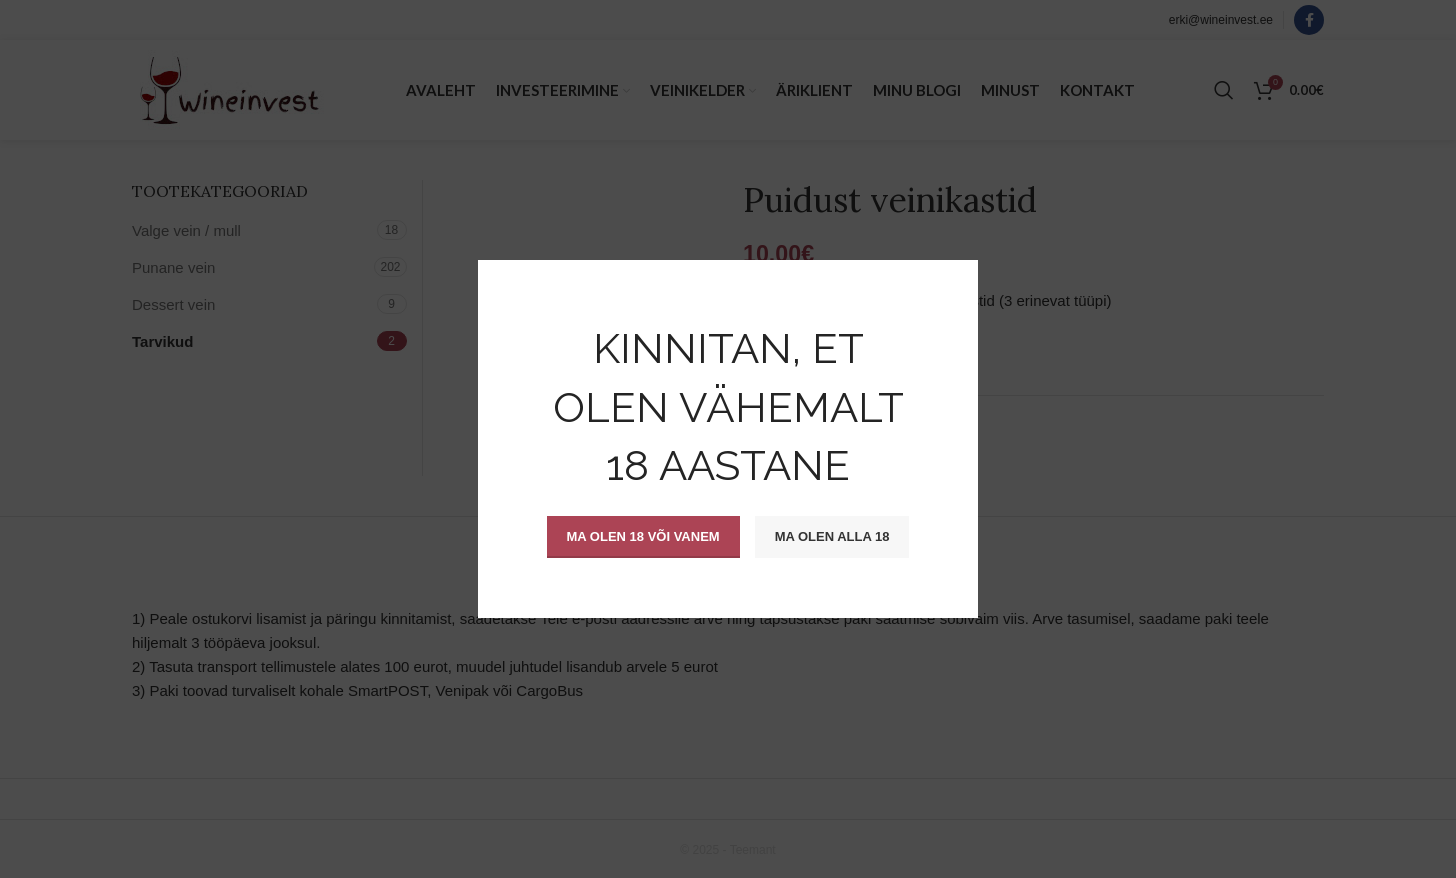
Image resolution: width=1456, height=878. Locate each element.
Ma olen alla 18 (832, 536)
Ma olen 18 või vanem (643, 536)
